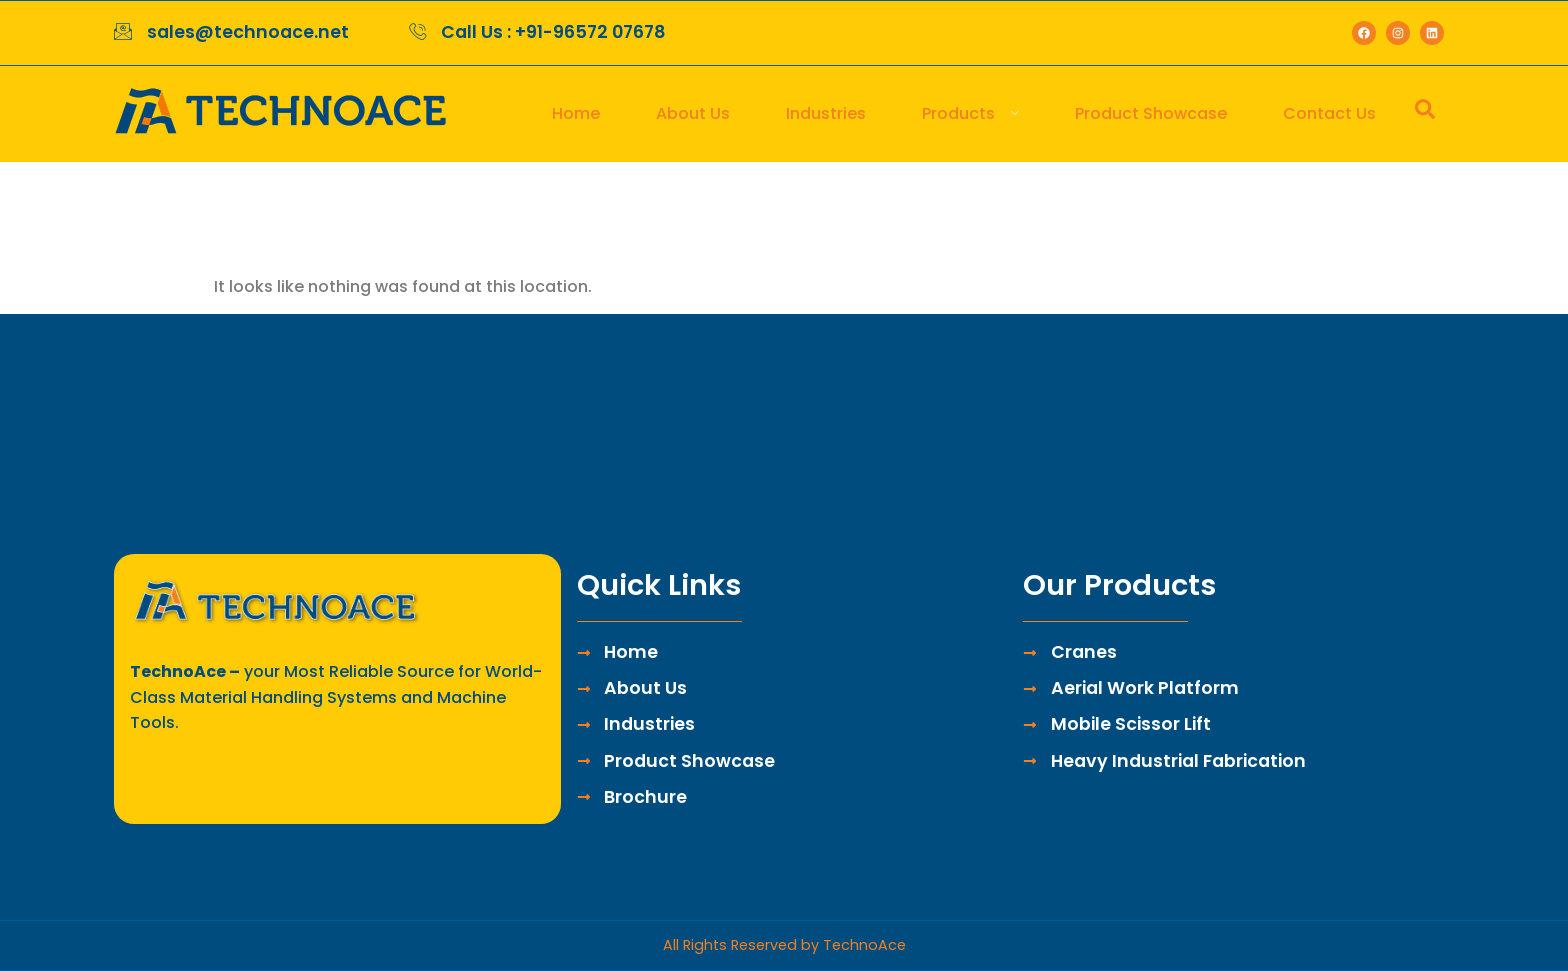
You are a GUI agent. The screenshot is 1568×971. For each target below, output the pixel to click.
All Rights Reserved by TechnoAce (784, 945)
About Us (693, 113)
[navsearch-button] (1425, 114)
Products (971, 113)
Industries (826, 113)
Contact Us (1329, 113)
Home (576, 113)
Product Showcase (1151, 113)
